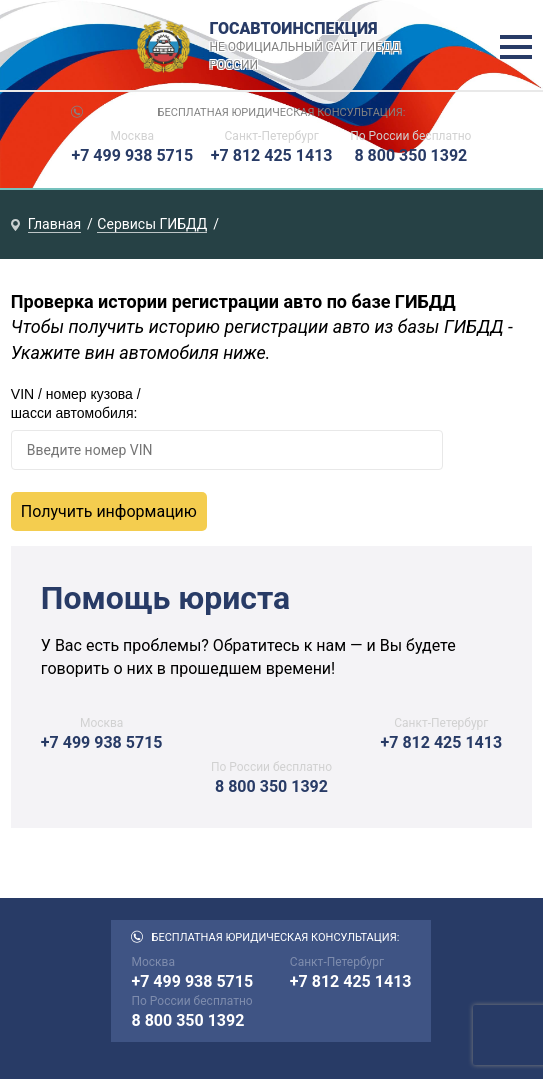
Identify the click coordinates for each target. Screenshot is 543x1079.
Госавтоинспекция (307, 47)
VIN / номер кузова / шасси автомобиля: (76, 404)
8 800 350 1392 (410, 155)
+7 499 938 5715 (132, 155)
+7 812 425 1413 (272, 155)
